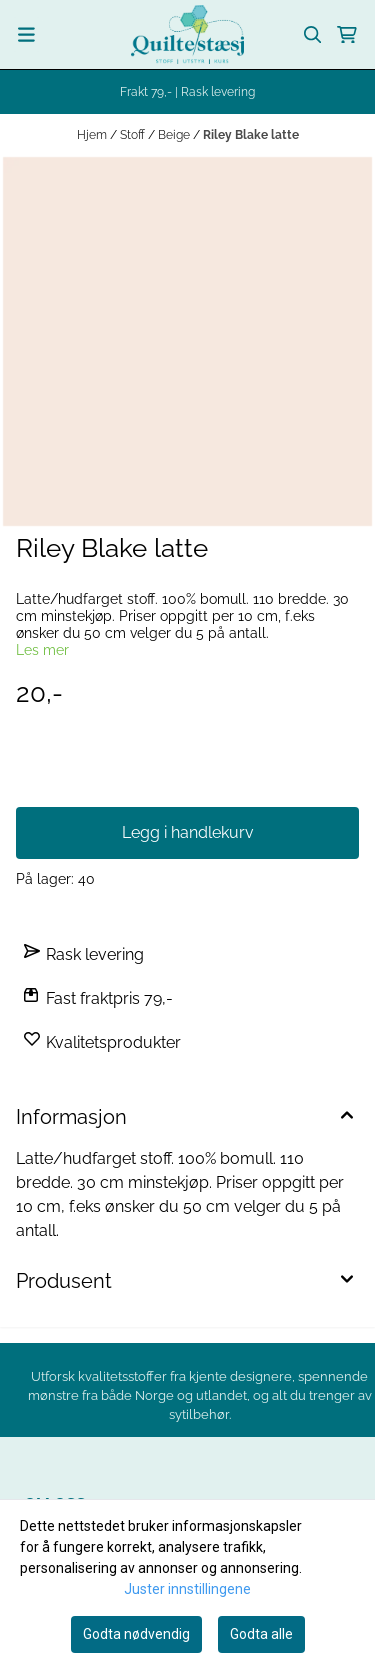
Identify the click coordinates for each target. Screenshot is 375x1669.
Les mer (42, 650)
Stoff (134, 135)
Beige (175, 135)
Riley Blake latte (251, 135)
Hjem (93, 135)
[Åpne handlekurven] (347, 35)
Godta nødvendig (136, 1634)
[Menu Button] (26, 34)
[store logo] (187, 34)
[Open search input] (313, 35)
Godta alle (261, 1634)
